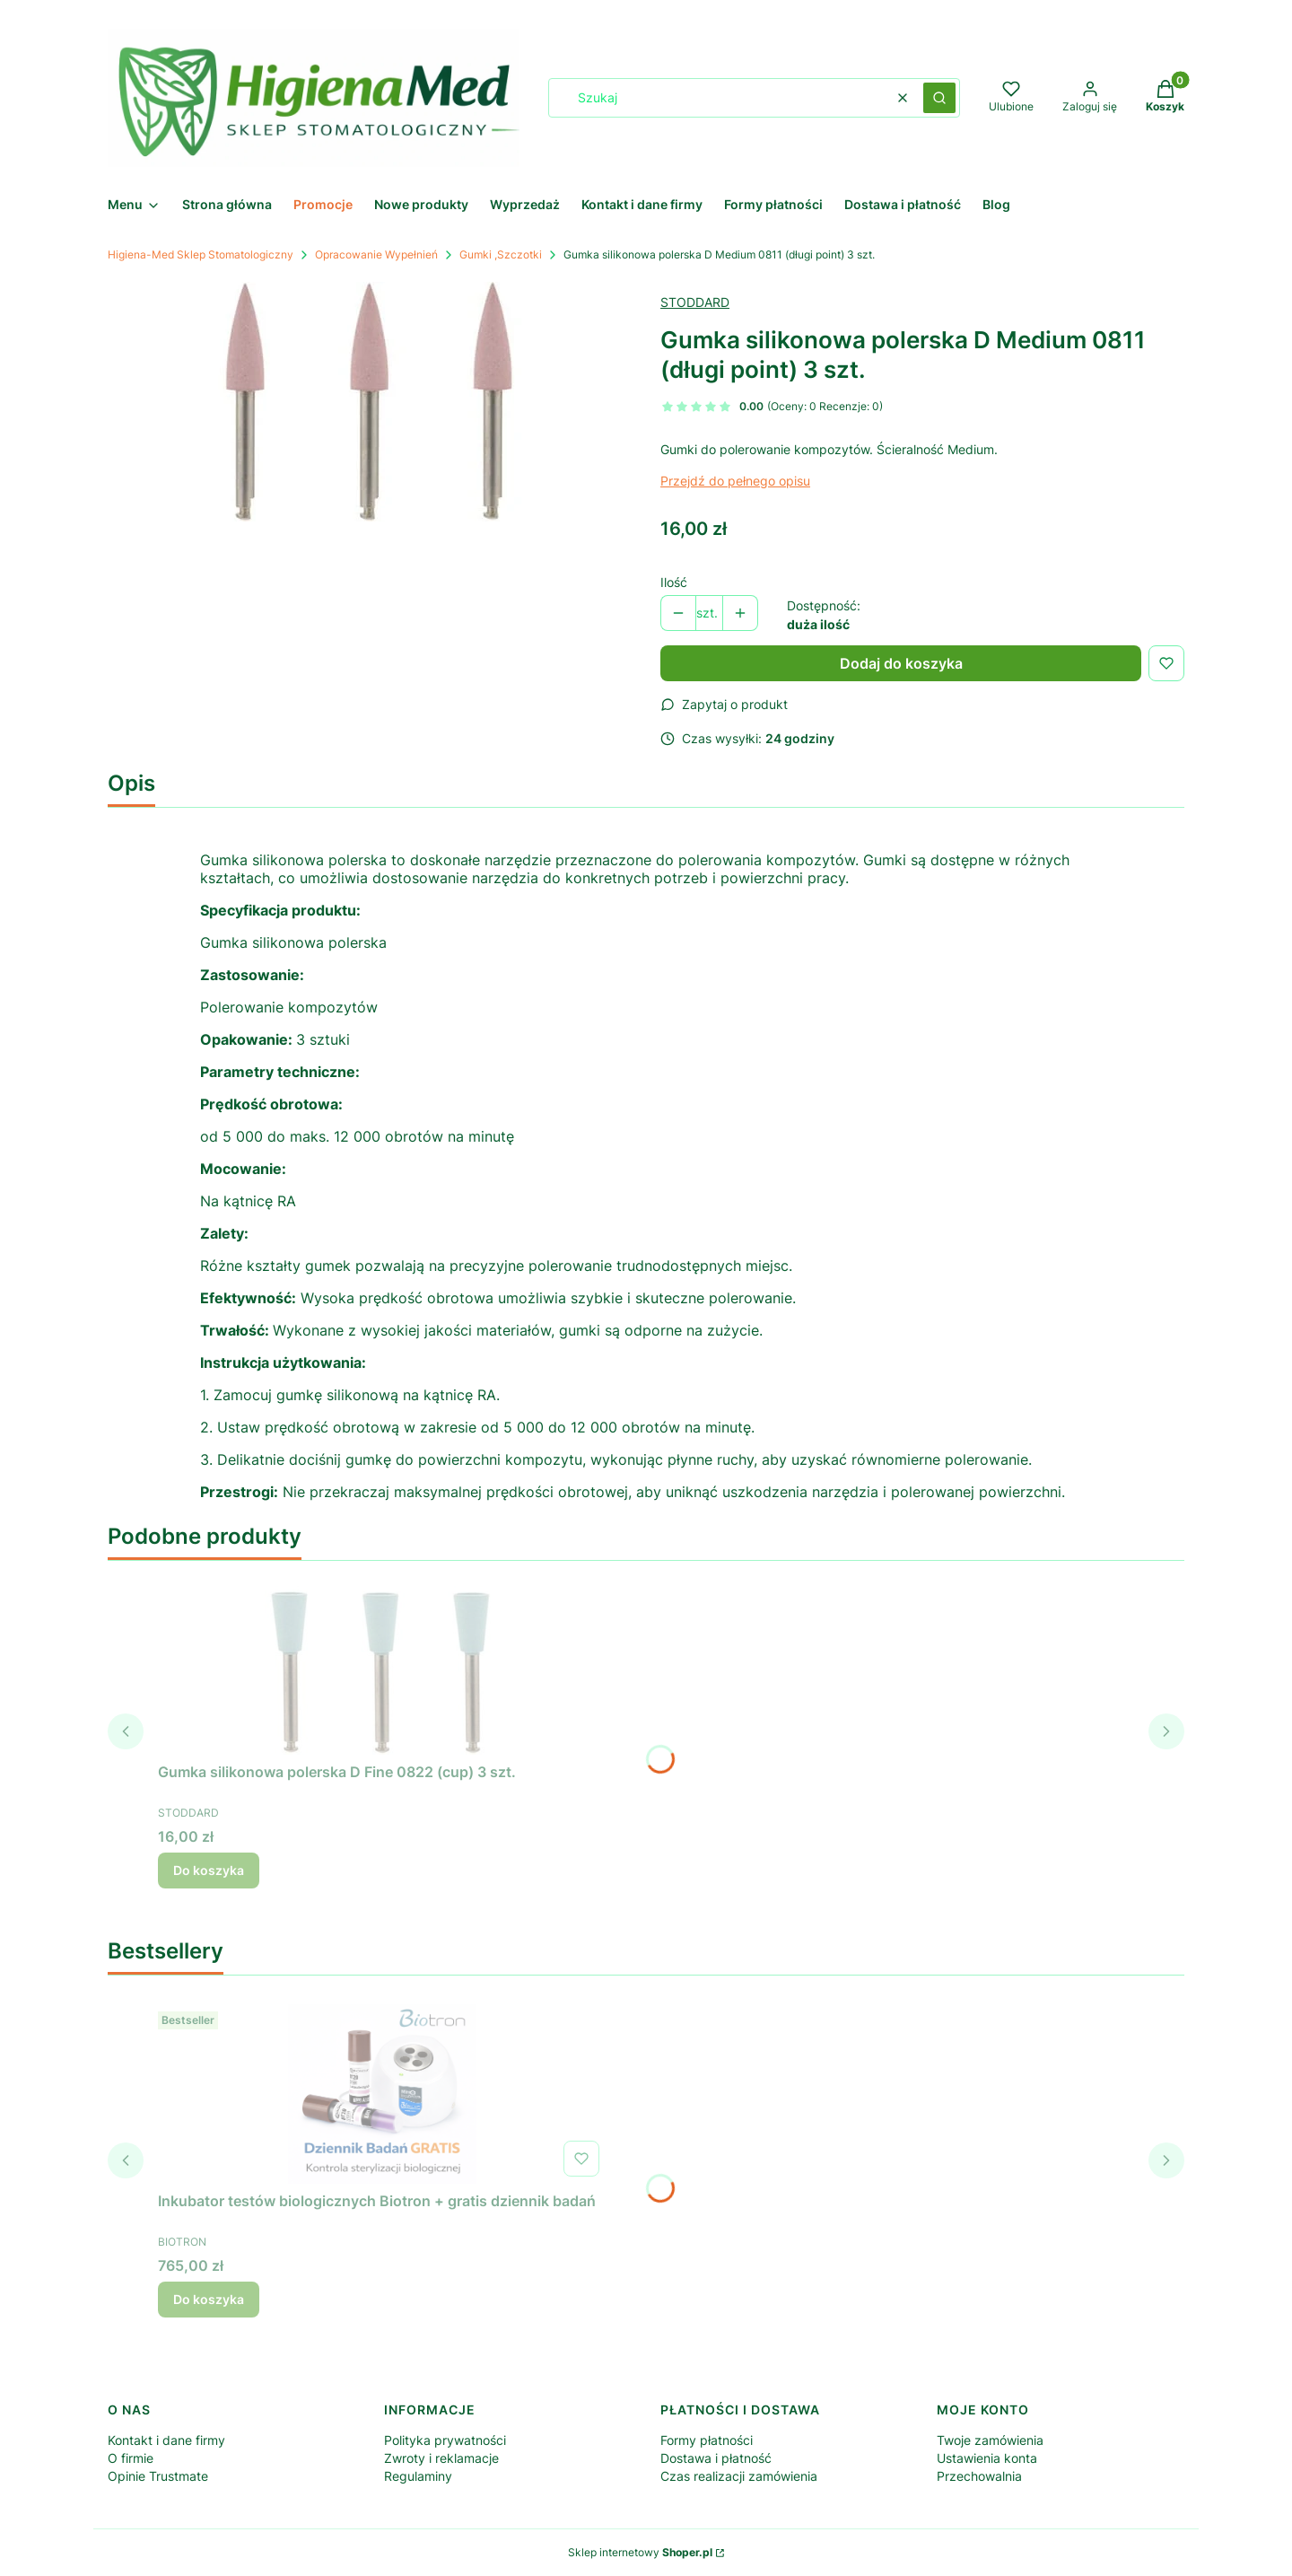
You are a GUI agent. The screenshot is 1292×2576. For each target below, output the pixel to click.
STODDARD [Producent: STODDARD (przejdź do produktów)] (694, 302)
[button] (939, 98)
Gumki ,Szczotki (500, 254)
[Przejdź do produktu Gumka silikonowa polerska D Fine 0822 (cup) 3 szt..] (382, 1665)
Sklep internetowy (640, 2552)
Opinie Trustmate (158, 2476)
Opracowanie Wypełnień (376, 254)
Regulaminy (418, 2476)
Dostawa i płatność (716, 2458)
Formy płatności (706, 2440)
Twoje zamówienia (990, 2440)
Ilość (673, 582)
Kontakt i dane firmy (166, 2440)
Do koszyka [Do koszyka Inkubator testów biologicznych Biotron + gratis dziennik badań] (208, 2299)
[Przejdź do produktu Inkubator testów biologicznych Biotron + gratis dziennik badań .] (382, 2094)
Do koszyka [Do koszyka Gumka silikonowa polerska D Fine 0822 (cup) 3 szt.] (208, 1870)
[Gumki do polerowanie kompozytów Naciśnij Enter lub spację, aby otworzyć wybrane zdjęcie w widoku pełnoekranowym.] (370, 401)
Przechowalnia (979, 2476)
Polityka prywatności (445, 2440)
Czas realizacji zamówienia (738, 2476)
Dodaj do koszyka (901, 663)
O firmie (130, 2458)
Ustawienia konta (987, 2458)
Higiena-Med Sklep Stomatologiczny (200, 254)
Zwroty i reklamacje (441, 2458)
